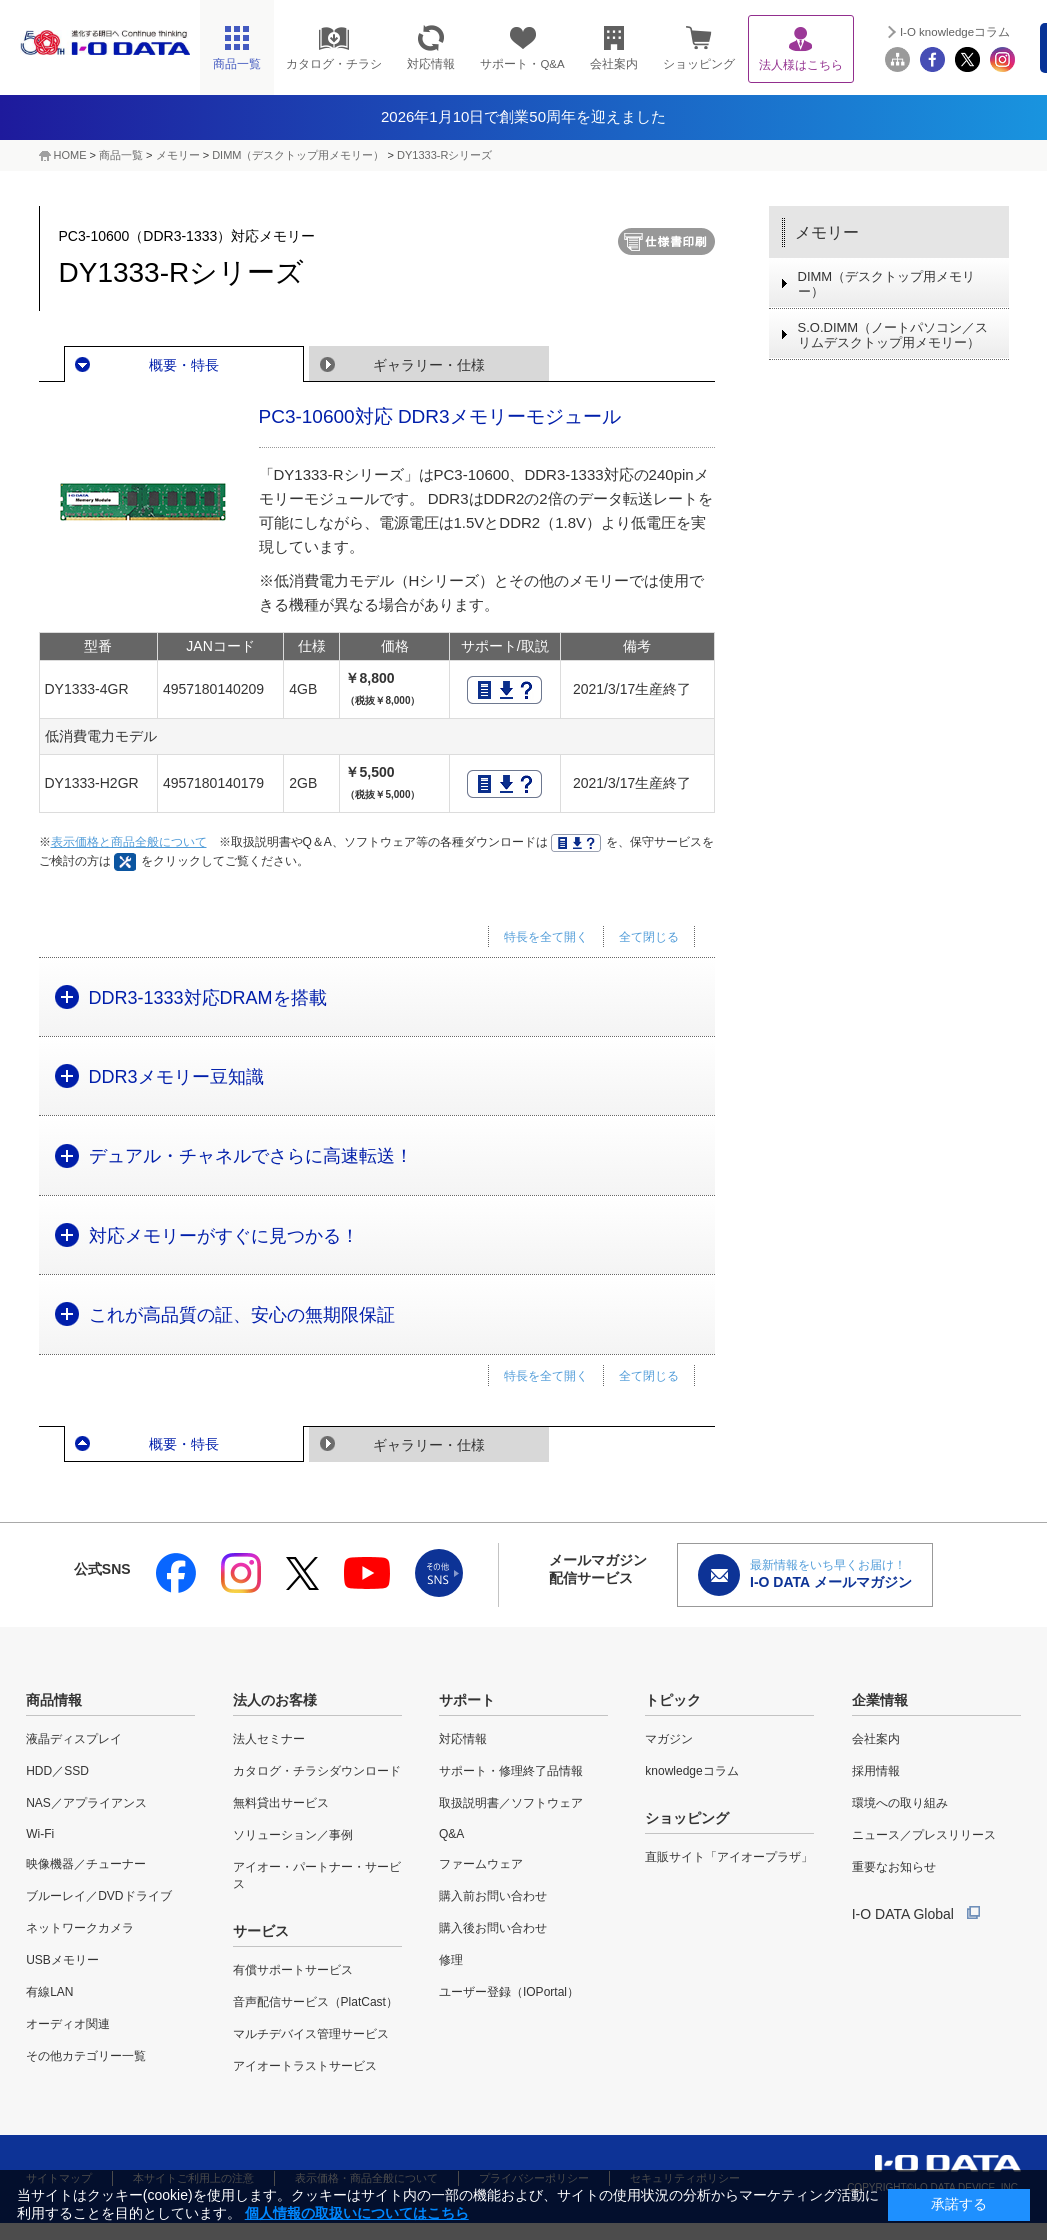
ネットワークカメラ (80, 1928)
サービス (261, 1931)
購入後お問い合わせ (493, 1928)
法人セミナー (269, 1739)
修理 (451, 1960)
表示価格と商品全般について (129, 842)
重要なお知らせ (894, 1867)
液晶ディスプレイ (74, 1739)
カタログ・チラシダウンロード (317, 1771)
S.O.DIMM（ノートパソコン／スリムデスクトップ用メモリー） (893, 335)
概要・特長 (184, 365)
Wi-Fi (40, 1834)
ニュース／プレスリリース (924, 1835)
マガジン (669, 1739)
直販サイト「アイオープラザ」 (729, 1857)
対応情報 (463, 1739)
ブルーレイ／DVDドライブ (98, 1896)
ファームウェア (481, 1864)
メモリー (178, 155)
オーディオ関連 (68, 2024)
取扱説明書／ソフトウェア (511, 1803)
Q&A (451, 1834)
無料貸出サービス (281, 1803)
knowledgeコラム (691, 1771)
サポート (467, 1700)
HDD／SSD (57, 1771)
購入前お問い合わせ (493, 1896)
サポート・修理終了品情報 (511, 1771)
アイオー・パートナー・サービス (317, 1875)
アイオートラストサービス (305, 2066)
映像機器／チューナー (86, 1864)
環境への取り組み (900, 1803)
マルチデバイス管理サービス (311, 2034)
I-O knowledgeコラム (955, 32)
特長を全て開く (546, 937)
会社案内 (876, 1739)
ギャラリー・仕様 (429, 365)
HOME (70, 155)
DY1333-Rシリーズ (444, 155)
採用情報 (876, 1771)
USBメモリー (62, 1960)
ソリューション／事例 (293, 1835)
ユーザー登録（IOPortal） (509, 1992)
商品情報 (54, 1700)
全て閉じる (649, 937)
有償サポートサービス (293, 1970)
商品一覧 (121, 155)
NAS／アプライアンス (86, 1803)
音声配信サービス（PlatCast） (315, 2002)
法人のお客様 (275, 1700)
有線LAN (49, 1992)
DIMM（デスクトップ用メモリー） (298, 155)
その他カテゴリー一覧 (86, 2056)
